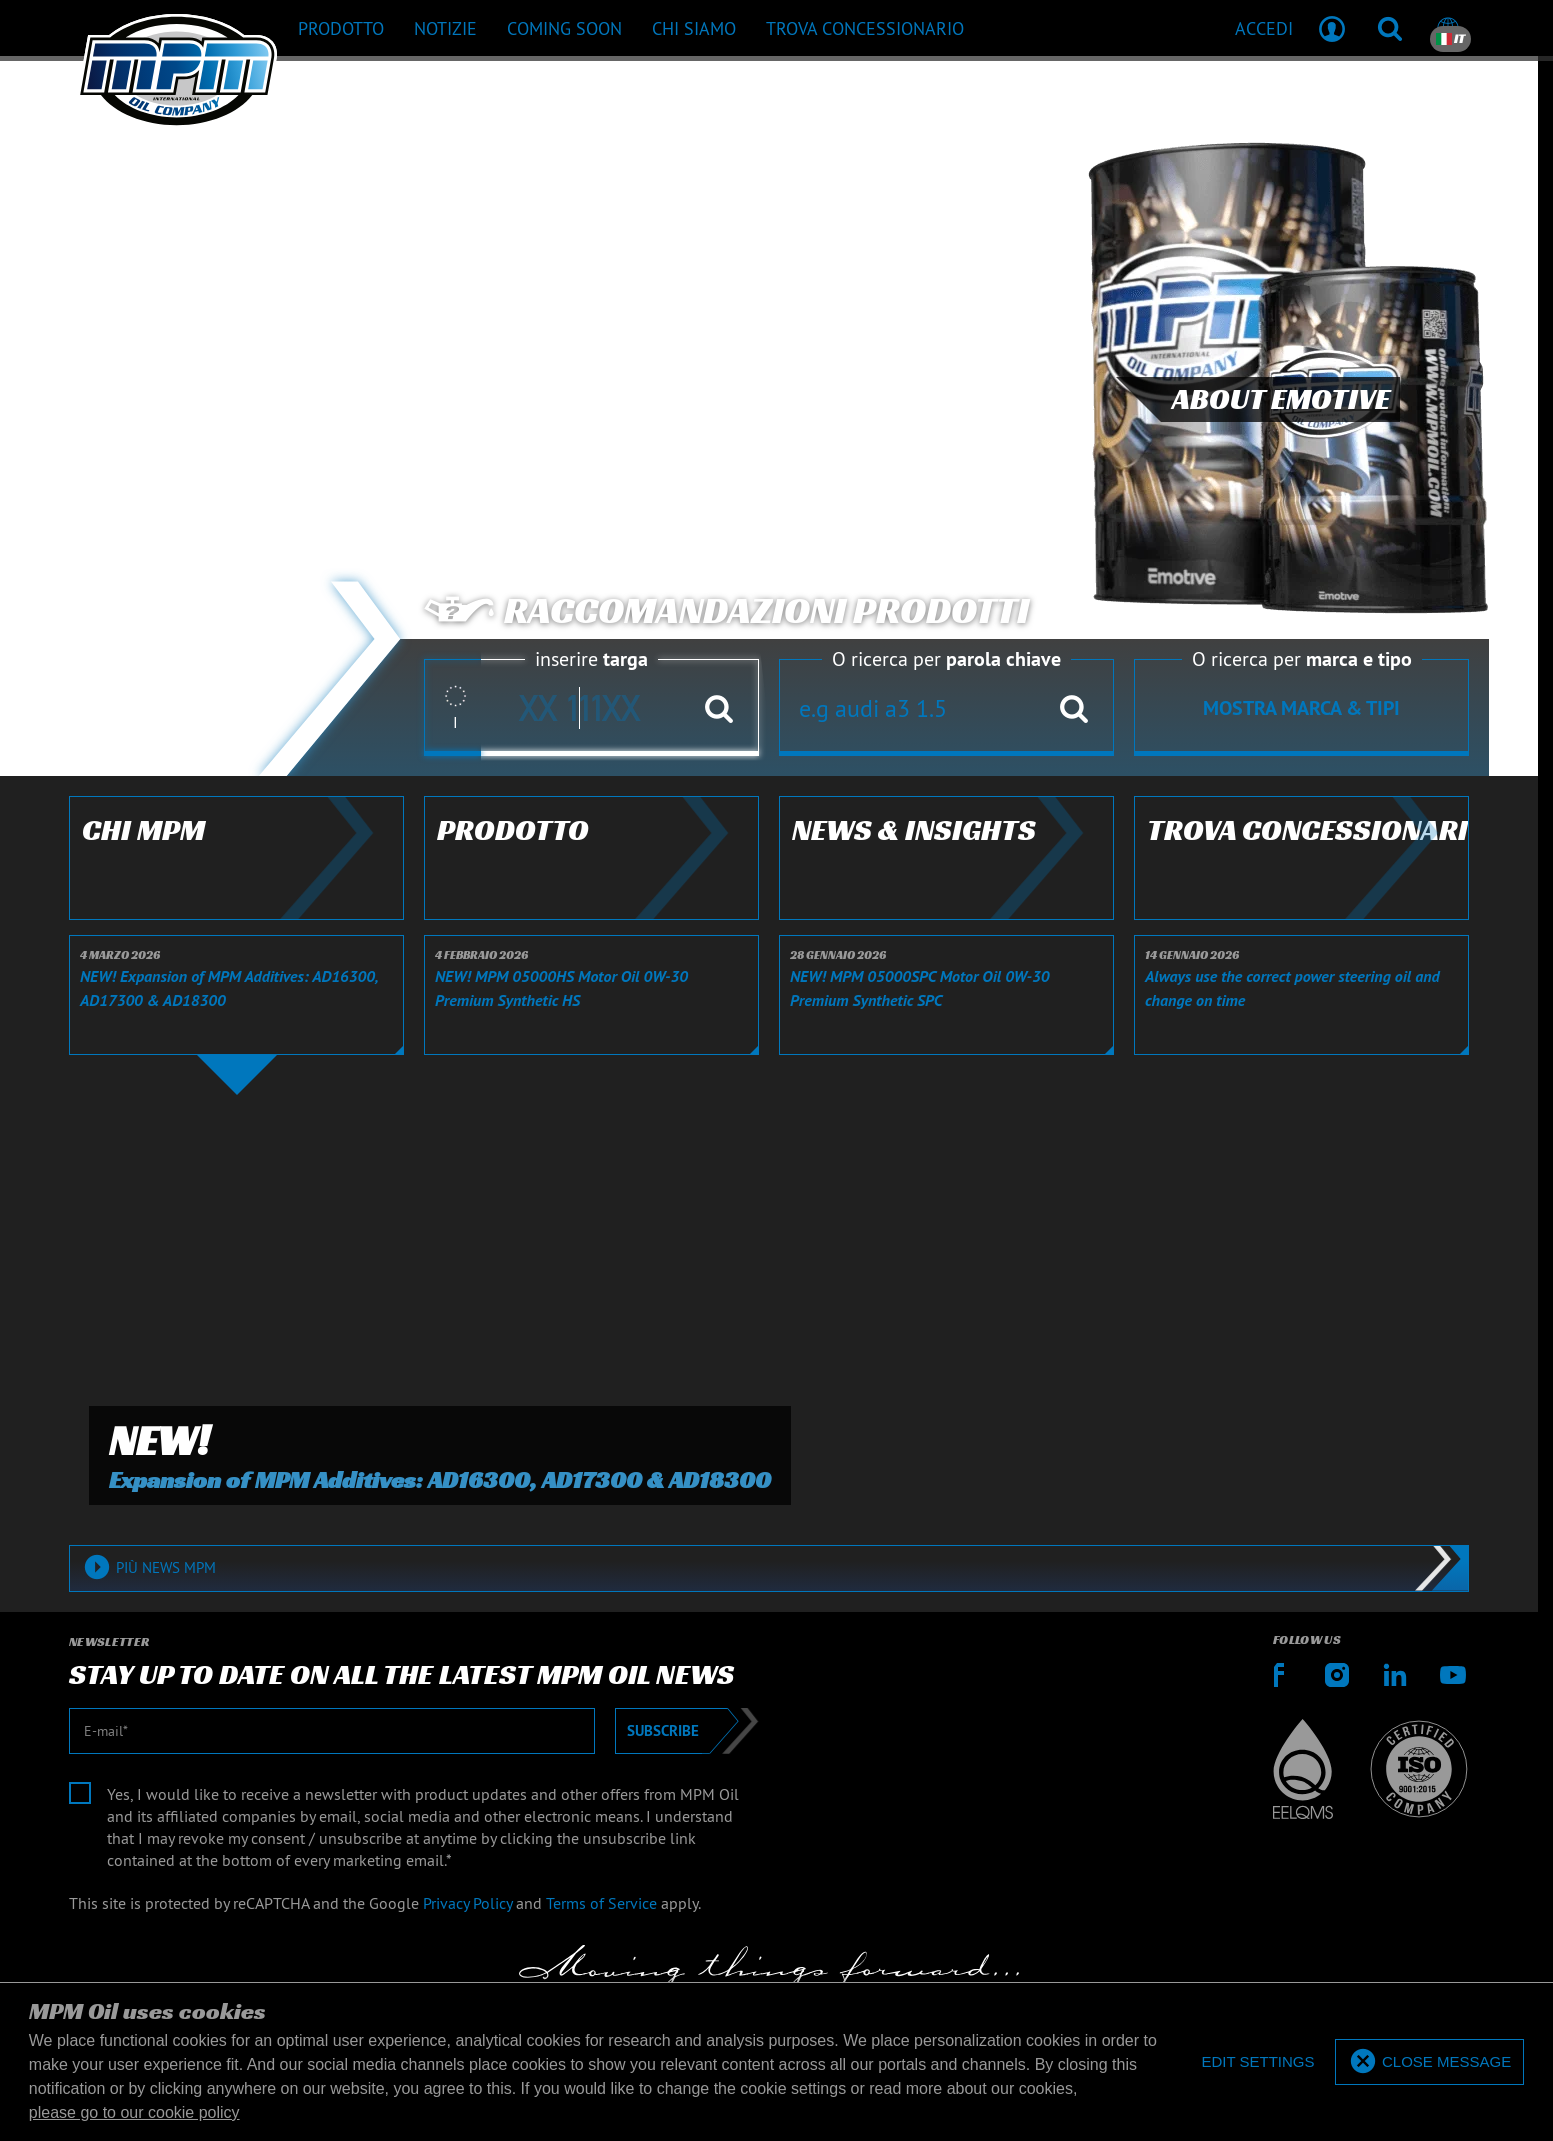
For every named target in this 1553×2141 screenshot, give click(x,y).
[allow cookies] (1429, 2062)
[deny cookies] (1257, 2062)
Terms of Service (601, 1903)
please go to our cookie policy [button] (134, 2112)
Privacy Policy (467, 1903)
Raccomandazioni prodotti (726, 611)
